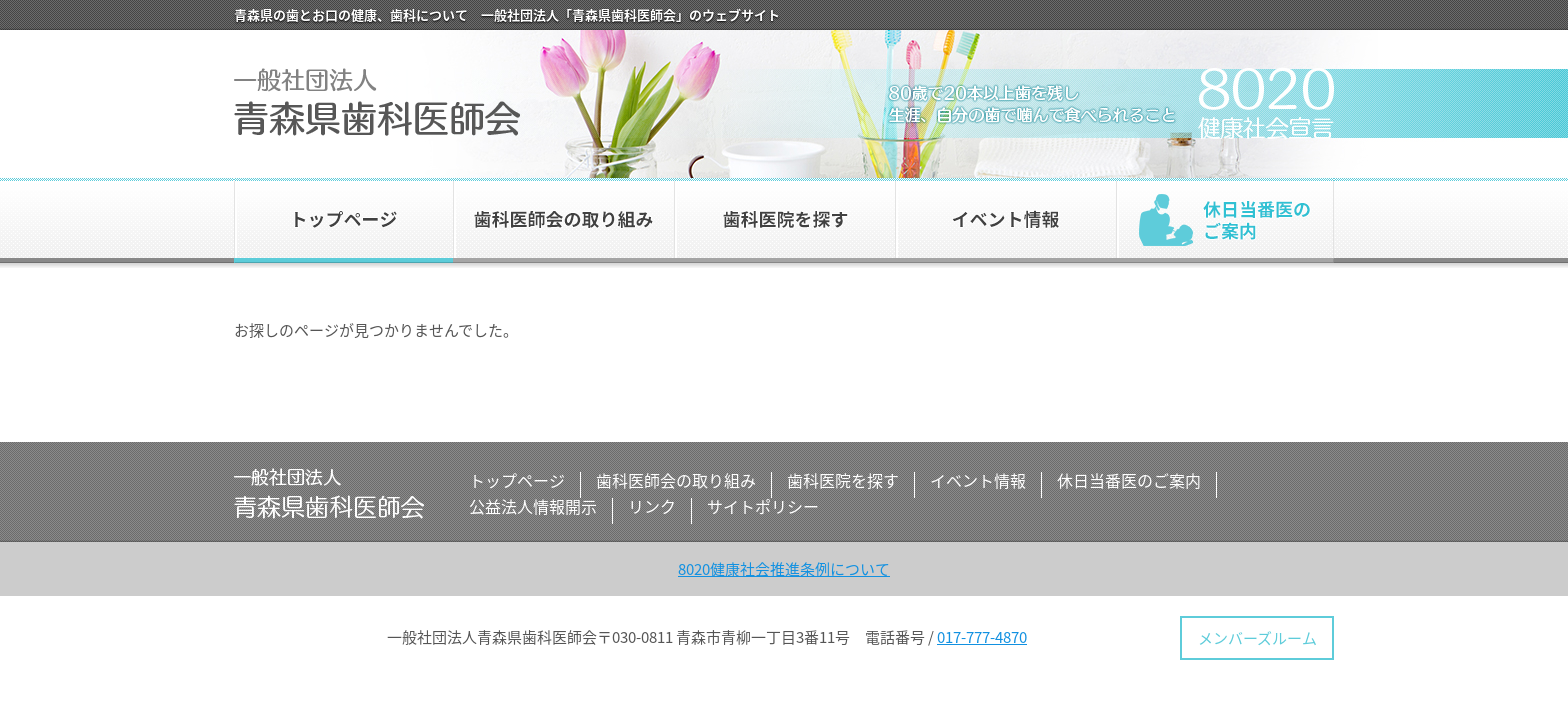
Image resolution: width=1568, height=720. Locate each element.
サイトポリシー (763, 506)
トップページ (343, 220)
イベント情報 (1005, 220)
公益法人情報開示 (533, 506)
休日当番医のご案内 (1225, 220)
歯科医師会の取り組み (563, 220)
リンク (652, 506)
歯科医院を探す (784, 220)
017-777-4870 (982, 637)
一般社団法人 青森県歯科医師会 (377, 102)
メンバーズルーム (1257, 638)
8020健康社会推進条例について (784, 569)
